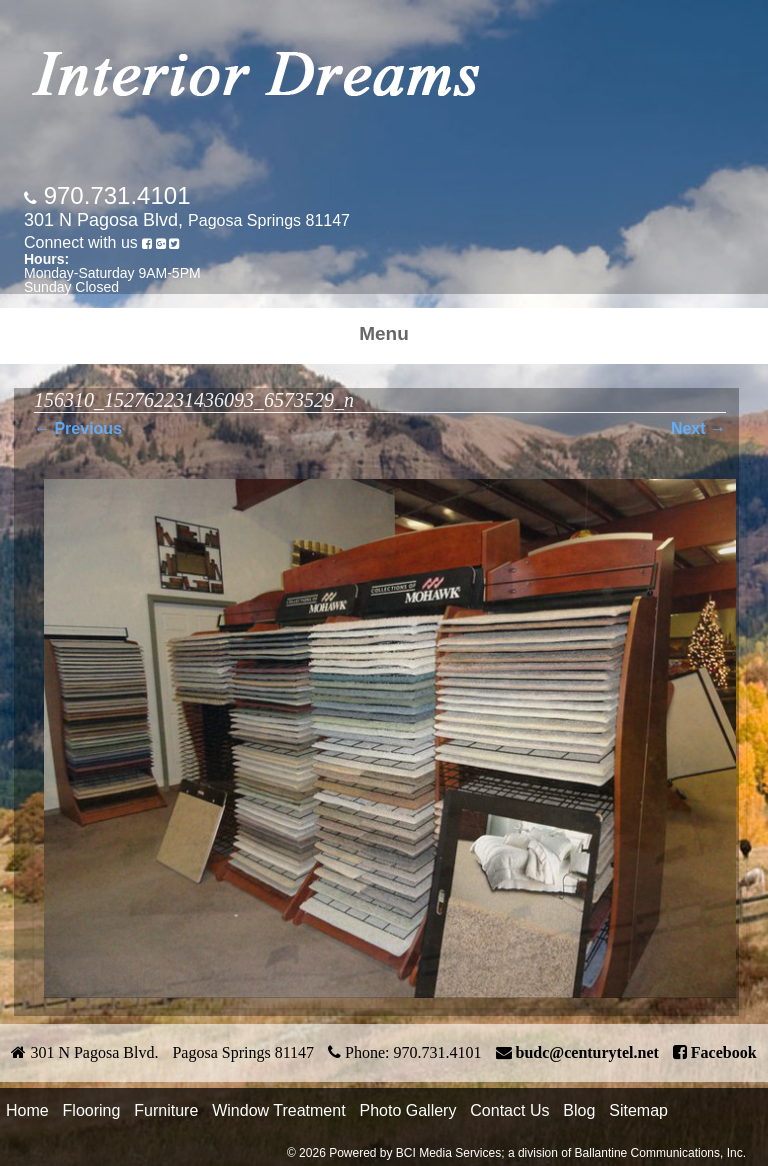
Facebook (724, 1052)
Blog (579, 1110)
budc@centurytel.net (587, 1052)
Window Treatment (278, 1110)
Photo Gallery (407, 1110)
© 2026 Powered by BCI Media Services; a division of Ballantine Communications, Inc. (516, 1153)
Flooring (92, 1110)
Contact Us (509, 1110)
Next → (698, 428)
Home (27, 1110)
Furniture (166, 1110)
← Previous (78, 428)
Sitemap (638, 1110)
